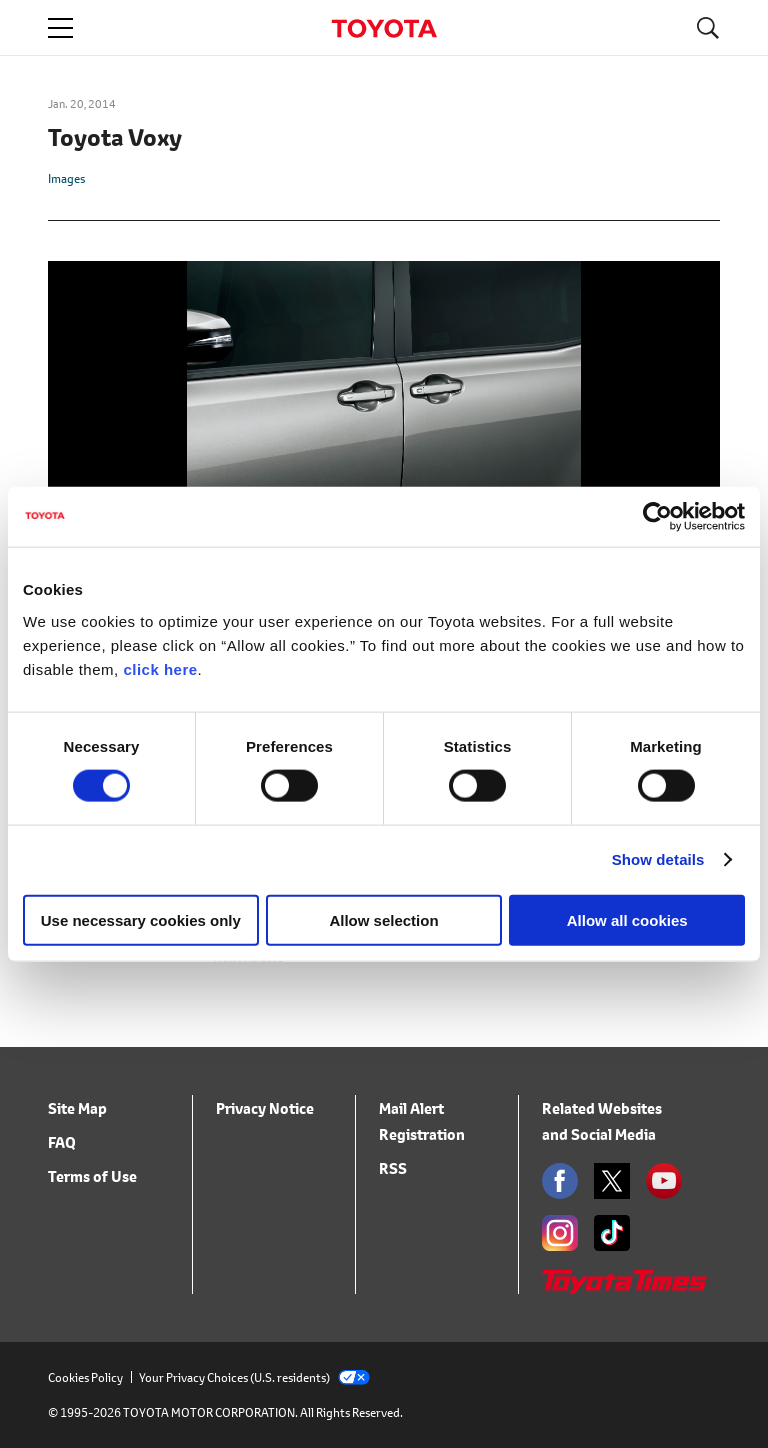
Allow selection (383, 919)
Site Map (77, 1108)
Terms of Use (92, 1176)
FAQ (62, 1142)
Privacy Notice (265, 1108)
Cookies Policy (85, 1377)
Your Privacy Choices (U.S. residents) (254, 1377)
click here (160, 668)
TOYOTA (384, 28)
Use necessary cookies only (141, 919)
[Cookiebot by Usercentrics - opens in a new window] (657, 517)
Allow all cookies (627, 919)
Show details (658, 859)
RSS (393, 1168)
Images (66, 178)
